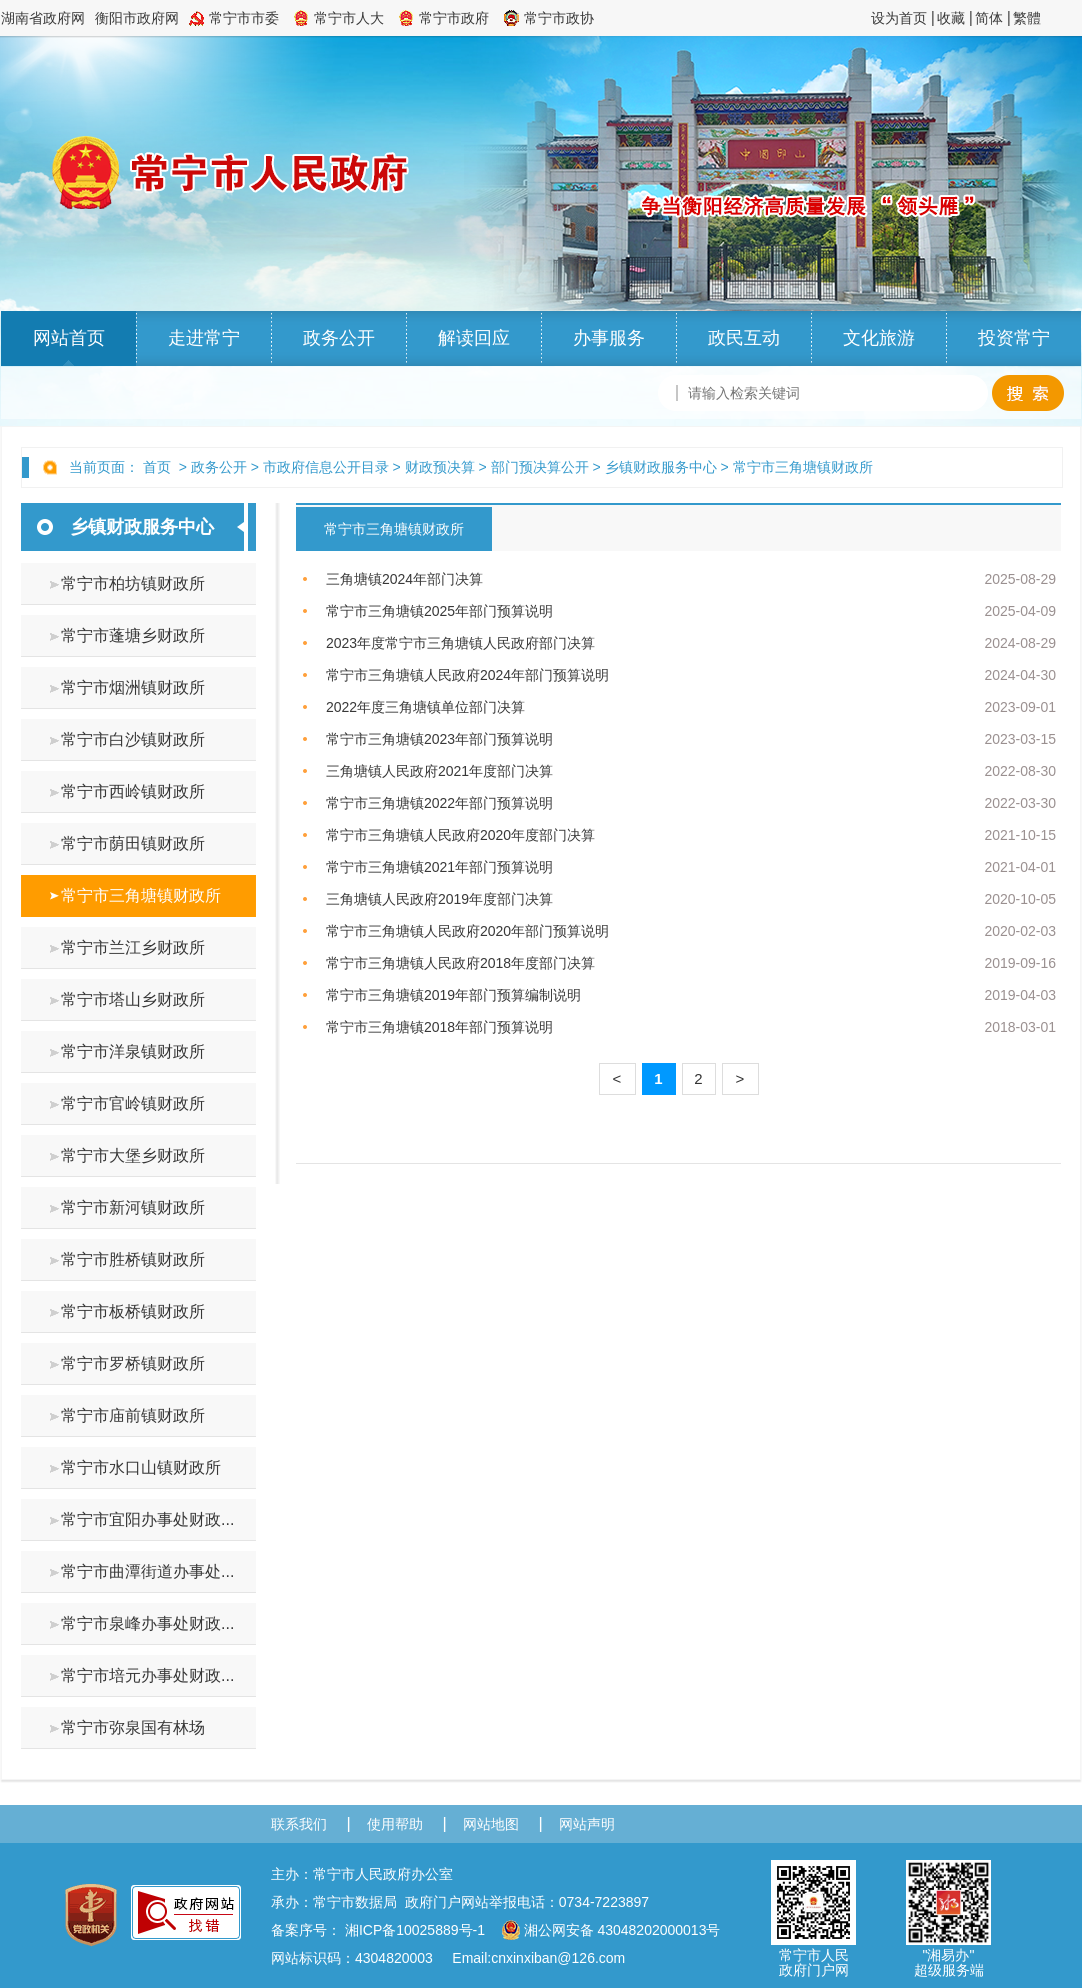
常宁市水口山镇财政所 (141, 1467)
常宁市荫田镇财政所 (133, 843)
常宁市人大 (349, 18)
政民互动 (744, 338)
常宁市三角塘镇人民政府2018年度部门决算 (460, 963)
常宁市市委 (244, 18)
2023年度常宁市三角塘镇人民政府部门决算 (460, 643)
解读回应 (474, 338)
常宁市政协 (559, 18)
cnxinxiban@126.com (558, 1958)
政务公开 (339, 338)
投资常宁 (1014, 338)
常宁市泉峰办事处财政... (147, 1623)
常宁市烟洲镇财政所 (133, 687)
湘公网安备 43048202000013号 (611, 1930)
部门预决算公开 (540, 467)
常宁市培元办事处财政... (147, 1675)
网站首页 (69, 338)
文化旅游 (879, 338)
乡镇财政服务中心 (661, 467)
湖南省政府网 (43, 18)
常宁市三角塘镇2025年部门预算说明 (439, 611)
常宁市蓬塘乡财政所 (133, 635)
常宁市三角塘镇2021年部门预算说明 (439, 867)
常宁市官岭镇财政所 (133, 1103)
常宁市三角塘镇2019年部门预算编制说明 (453, 995)
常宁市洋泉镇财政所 (133, 1051)
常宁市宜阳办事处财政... (147, 1519)
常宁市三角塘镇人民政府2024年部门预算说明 (467, 675)
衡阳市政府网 (137, 18)
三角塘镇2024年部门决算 (404, 579)
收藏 (951, 18)
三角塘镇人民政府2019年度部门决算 (439, 899)
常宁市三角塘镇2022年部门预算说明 (439, 803)
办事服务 (609, 338)
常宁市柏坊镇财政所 (133, 583)
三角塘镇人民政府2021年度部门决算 (439, 771)
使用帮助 (395, 1824)
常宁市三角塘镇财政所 (803, 467)
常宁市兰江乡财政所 (133, 947)
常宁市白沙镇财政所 (133, 739)
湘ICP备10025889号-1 (415, 1930)
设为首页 (899, 18)
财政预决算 (440, 467)
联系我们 (299, 1824)
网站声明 (587, 1824)
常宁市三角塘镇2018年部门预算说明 (439, 1027)
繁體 (1027, 18)
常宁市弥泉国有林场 (133, 1727)
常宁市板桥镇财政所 (133, 1311)
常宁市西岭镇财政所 (133, 791)
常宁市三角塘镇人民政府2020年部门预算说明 (467, 931)
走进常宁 (204, 338)
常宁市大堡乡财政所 (133, 1155)
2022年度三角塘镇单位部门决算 (425, 707)
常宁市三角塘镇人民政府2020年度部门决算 (460, 835)
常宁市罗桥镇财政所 (133, 1363)
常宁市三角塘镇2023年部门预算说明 (439, 739)
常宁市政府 (454, 18)
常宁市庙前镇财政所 (133, 1415)
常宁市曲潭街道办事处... (147, 1571)
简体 (989, 18)
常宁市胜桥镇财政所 (133, 1259)
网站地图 (491, 1824)
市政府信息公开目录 (326, 467)
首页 (157, 467)
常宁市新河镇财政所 (133, 1207)
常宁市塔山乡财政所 (133, 999)
